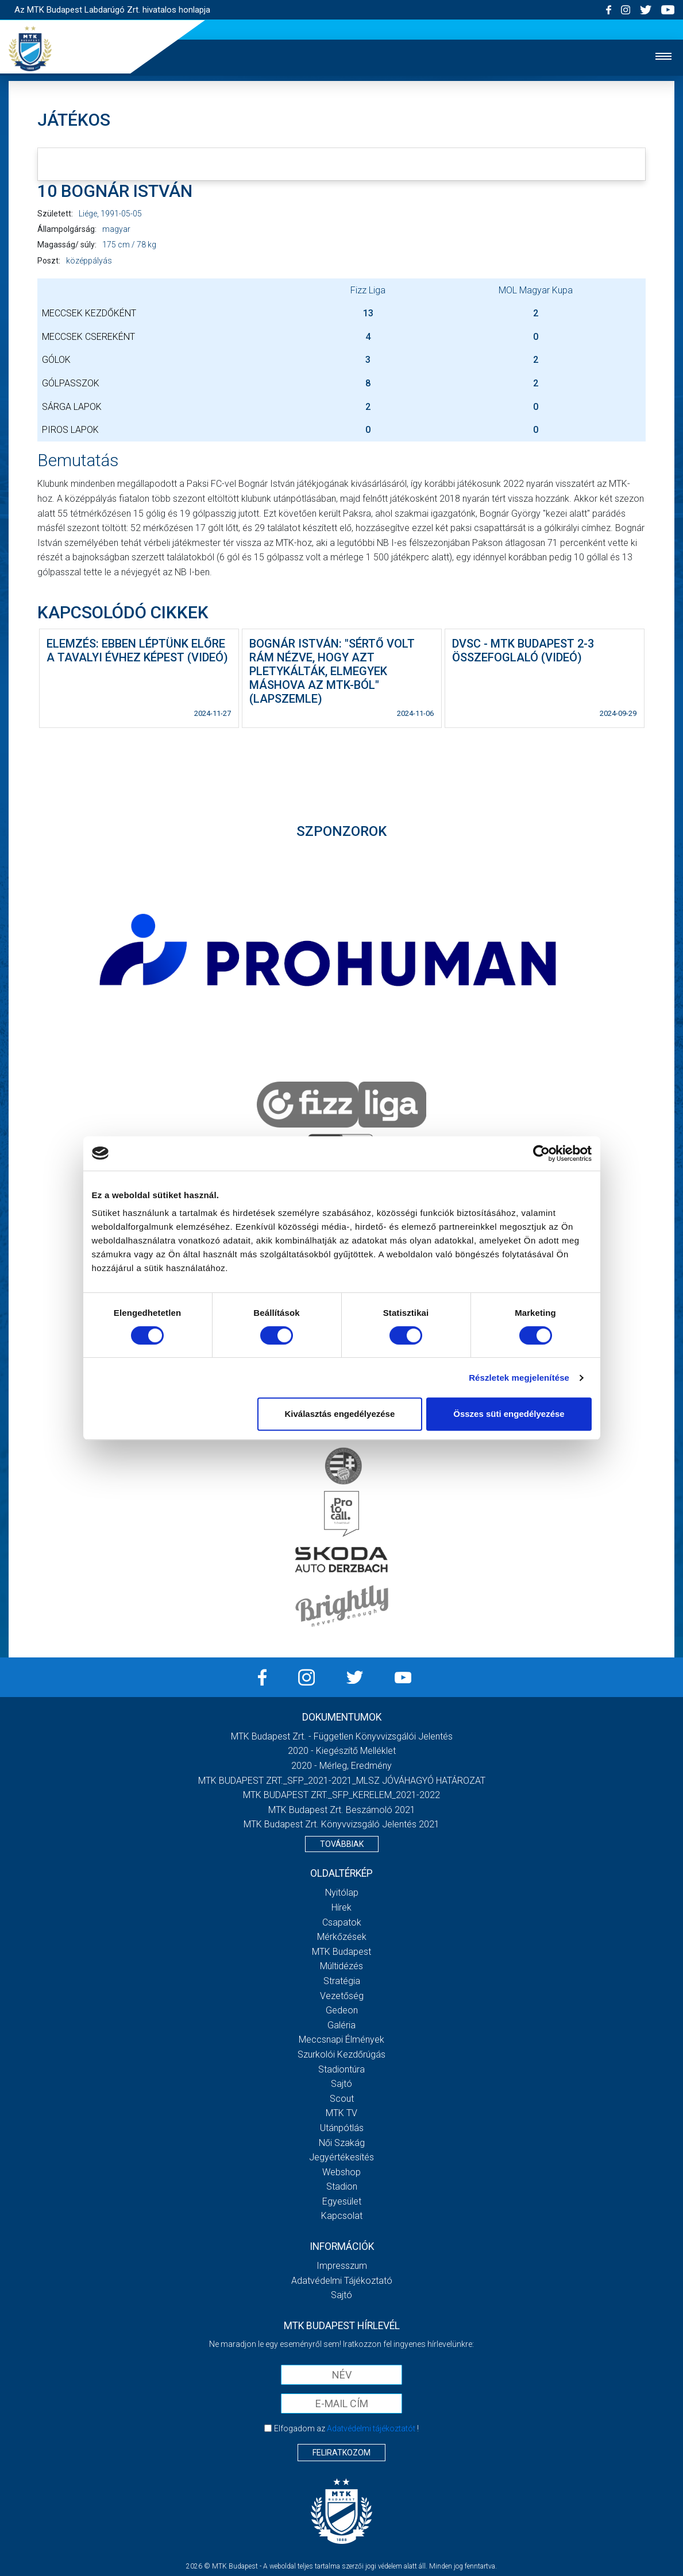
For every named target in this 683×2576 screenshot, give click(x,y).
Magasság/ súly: (67, 244)
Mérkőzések (341, 1936)
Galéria (341, 2025)
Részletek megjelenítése (519, 1377)
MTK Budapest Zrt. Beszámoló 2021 (341, 1809)
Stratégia (341, 1980)
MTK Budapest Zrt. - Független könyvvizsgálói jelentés (342, 1736)
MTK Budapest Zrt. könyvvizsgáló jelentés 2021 (341, 1824)
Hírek (341, 1907)
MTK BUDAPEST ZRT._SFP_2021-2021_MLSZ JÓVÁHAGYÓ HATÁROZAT (341, 1780)
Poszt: (48, 260)
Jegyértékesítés (341, 2157)
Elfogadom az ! (346, 2428)
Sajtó (341, 2083)
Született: (55, 213)
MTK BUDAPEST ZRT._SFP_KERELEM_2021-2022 (341, 1794)
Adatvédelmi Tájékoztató (341, 2280)
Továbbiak (342, 1844)
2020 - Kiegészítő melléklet (342, 1750)
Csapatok (341, 1922)
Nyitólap (341, 1892)
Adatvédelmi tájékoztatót (371, 2428)
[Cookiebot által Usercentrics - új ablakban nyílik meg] (541, 1153)
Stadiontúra (341, 2069)
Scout (342, 2098)
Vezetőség (342, 1995)
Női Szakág (342, 2142)
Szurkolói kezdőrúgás (341, 2054)
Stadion (341, 2186)
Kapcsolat (341, 2215)
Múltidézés (341, 1966)
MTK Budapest (341, 1951)
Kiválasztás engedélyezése (339, 1414)
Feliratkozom (341, 2452)
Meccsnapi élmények (341, 2039)
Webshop (341, 2172)
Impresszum (342, 2265)
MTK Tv (341, 2113)
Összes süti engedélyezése (508, 1414)
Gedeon (342, 2010)
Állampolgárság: (67, 229)
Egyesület (341, 2201)
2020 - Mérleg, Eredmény (341, 1765)
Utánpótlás (342, 2127)
